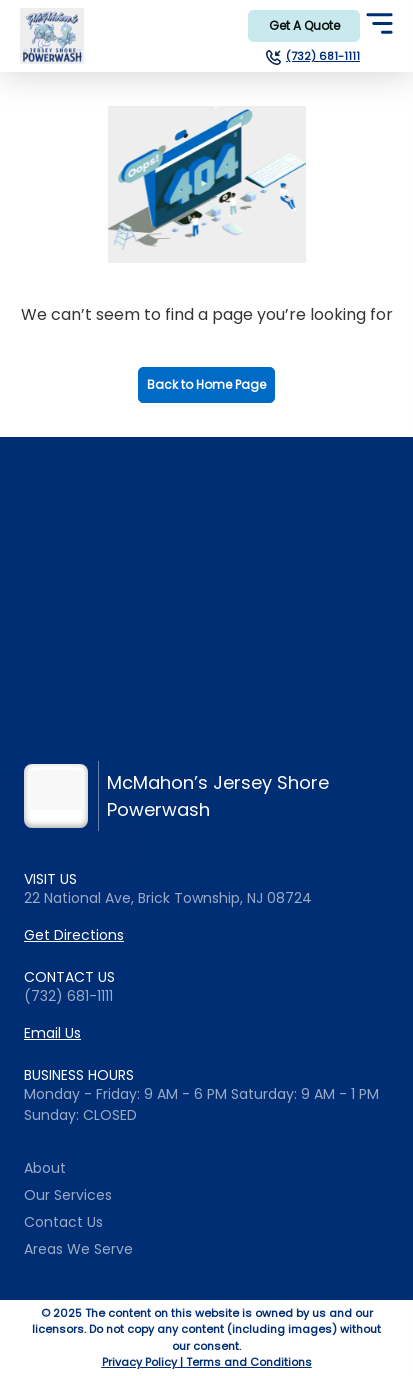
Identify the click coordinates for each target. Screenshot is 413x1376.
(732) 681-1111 (323, 56)
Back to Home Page (206, 384)
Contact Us (63, 1222)
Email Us (52, 1033)
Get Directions (74, 935)
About (45, 1168)
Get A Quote (304, 25)
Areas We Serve (78, 1249)
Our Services (68, 1195)
